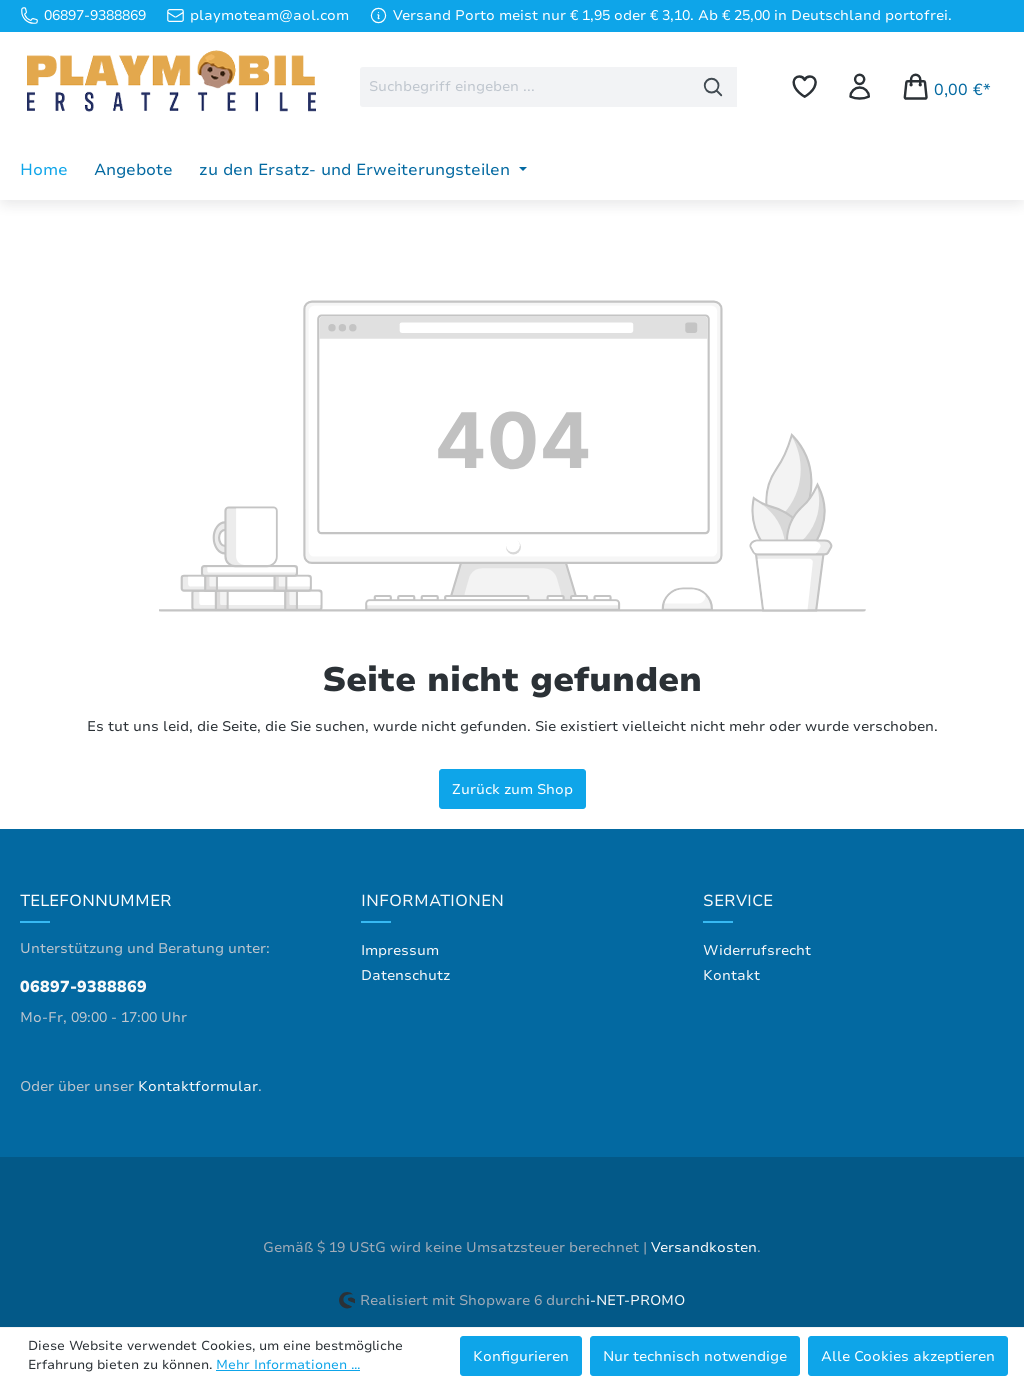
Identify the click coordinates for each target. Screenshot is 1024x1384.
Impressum (400, 950)
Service (738, 901)
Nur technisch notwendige (695, 1356)
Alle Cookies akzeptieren (908, 1356)
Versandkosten (704, 1247)
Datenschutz (405, 975)
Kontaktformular (198, 1086)
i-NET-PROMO (635, 1300)
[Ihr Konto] (859, 86)
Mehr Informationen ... (288, 1365)
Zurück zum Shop (512, 789)
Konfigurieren (521, 1356)
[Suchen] (713, 87)
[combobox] (525, 87)
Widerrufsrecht (757, 950)
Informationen (432, 901)
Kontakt (731, 975)
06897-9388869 (83, 987)
